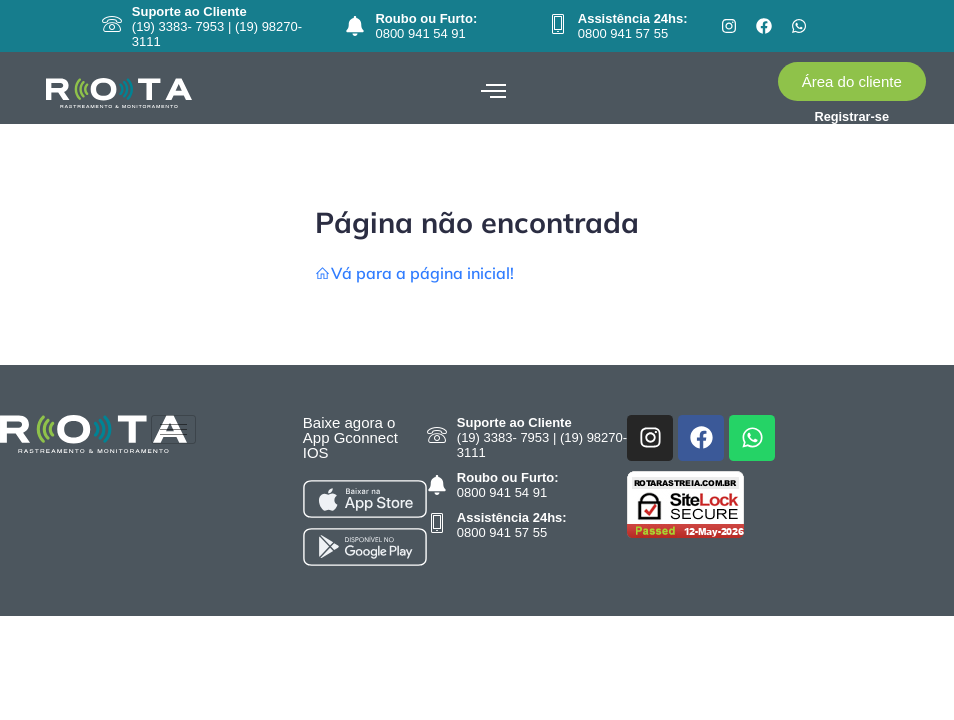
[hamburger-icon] (493, 92)
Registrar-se (851, 116)
